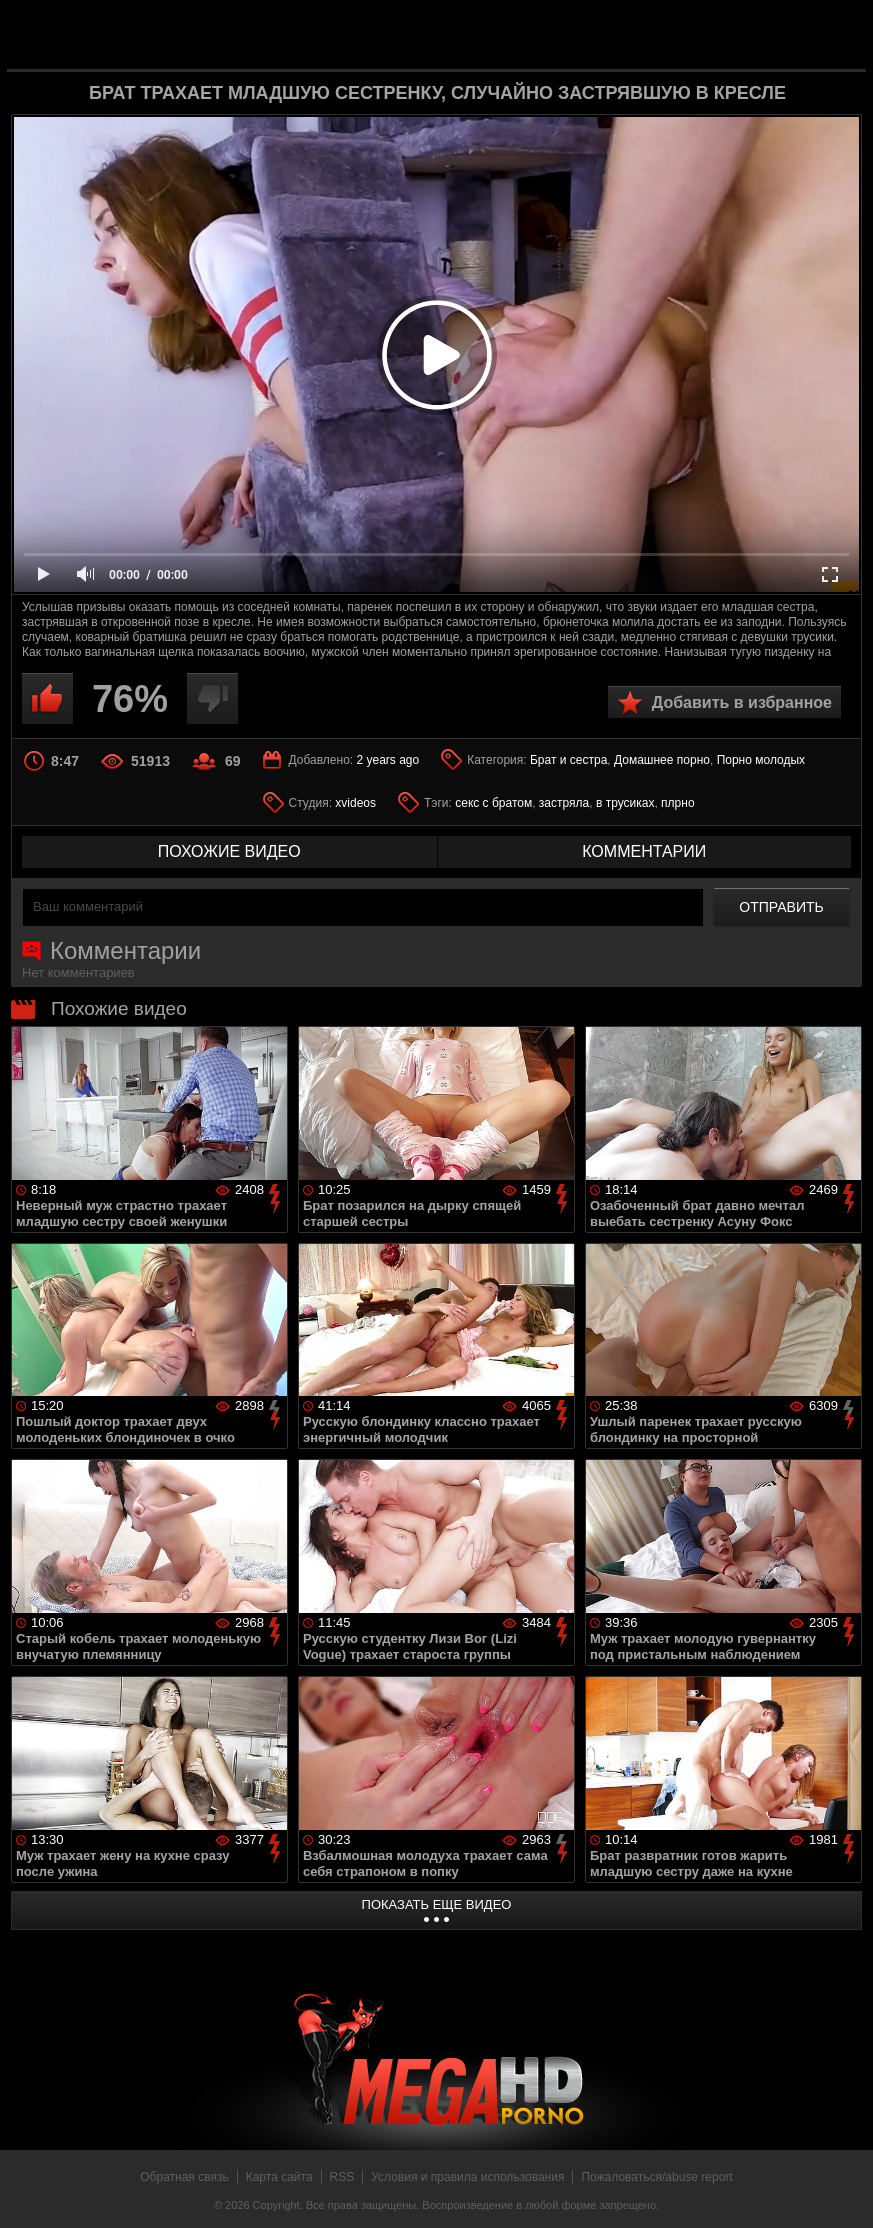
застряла (564, 803)
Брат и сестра (568, 760)
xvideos (355, 803)
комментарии (644, 851)
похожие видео (229, 851)
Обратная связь (184, 2177)
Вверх (843, 2191)
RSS (342, 2177)
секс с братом (493, 803)
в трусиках (625, 803)
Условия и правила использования (467, 2177)
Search (835, 35)
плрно (677, 803)
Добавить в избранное (742, 702)
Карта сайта (279, 2177)
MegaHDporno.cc (469, 33)
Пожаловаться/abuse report (656, 2177)
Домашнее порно (662, 760)
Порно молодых (761, 760)
